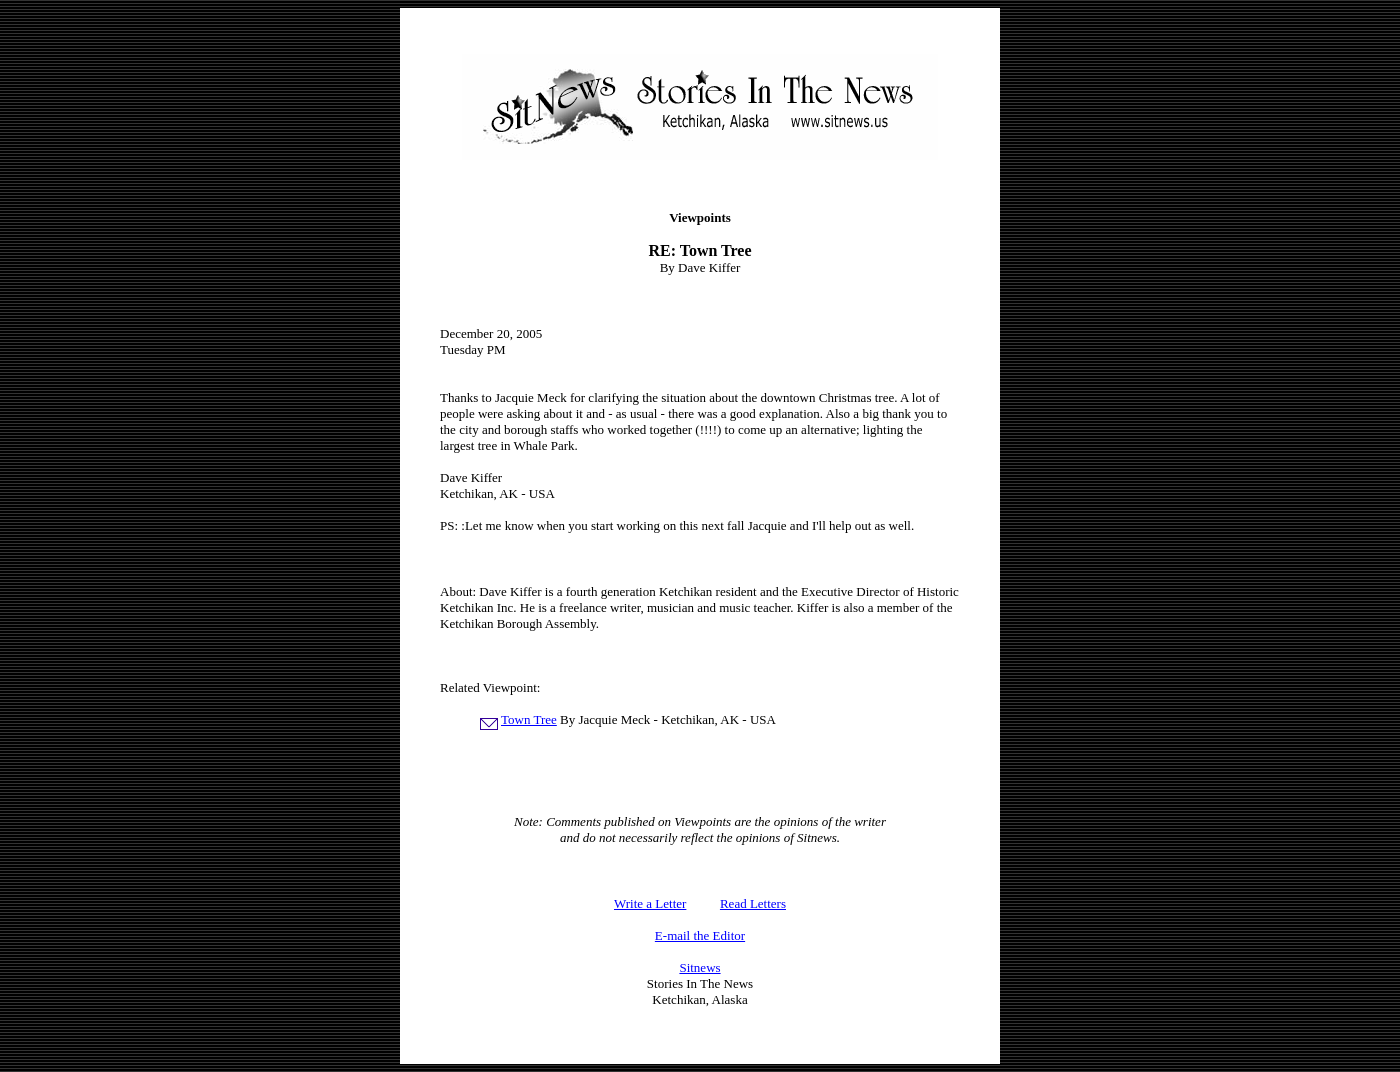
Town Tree (529, 719)
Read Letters (753, 903)
